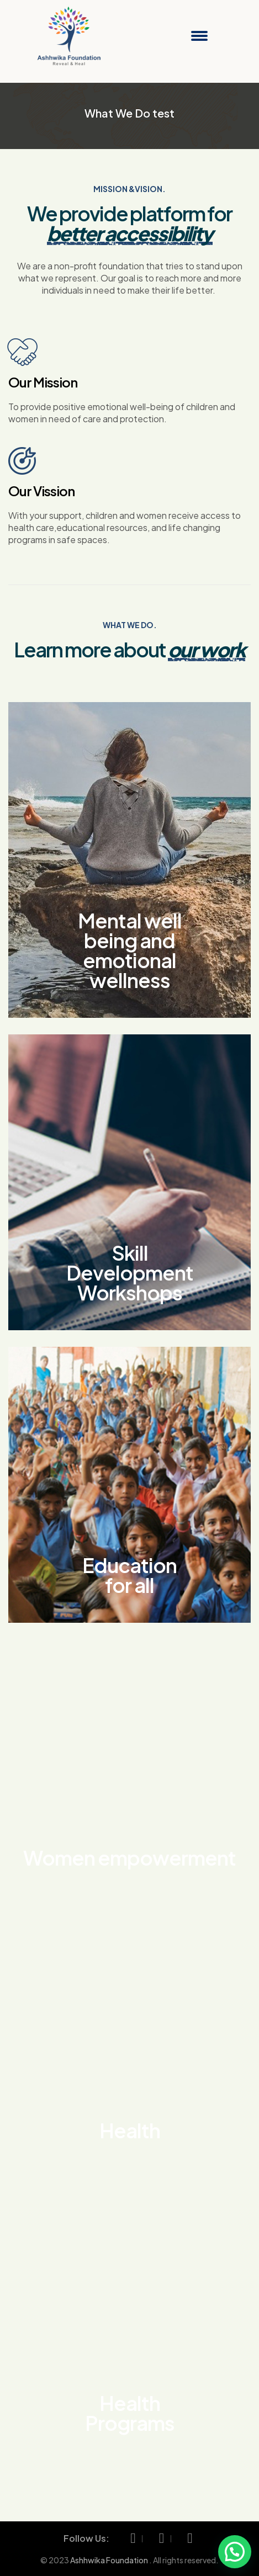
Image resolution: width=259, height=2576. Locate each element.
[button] (234, 2551)
